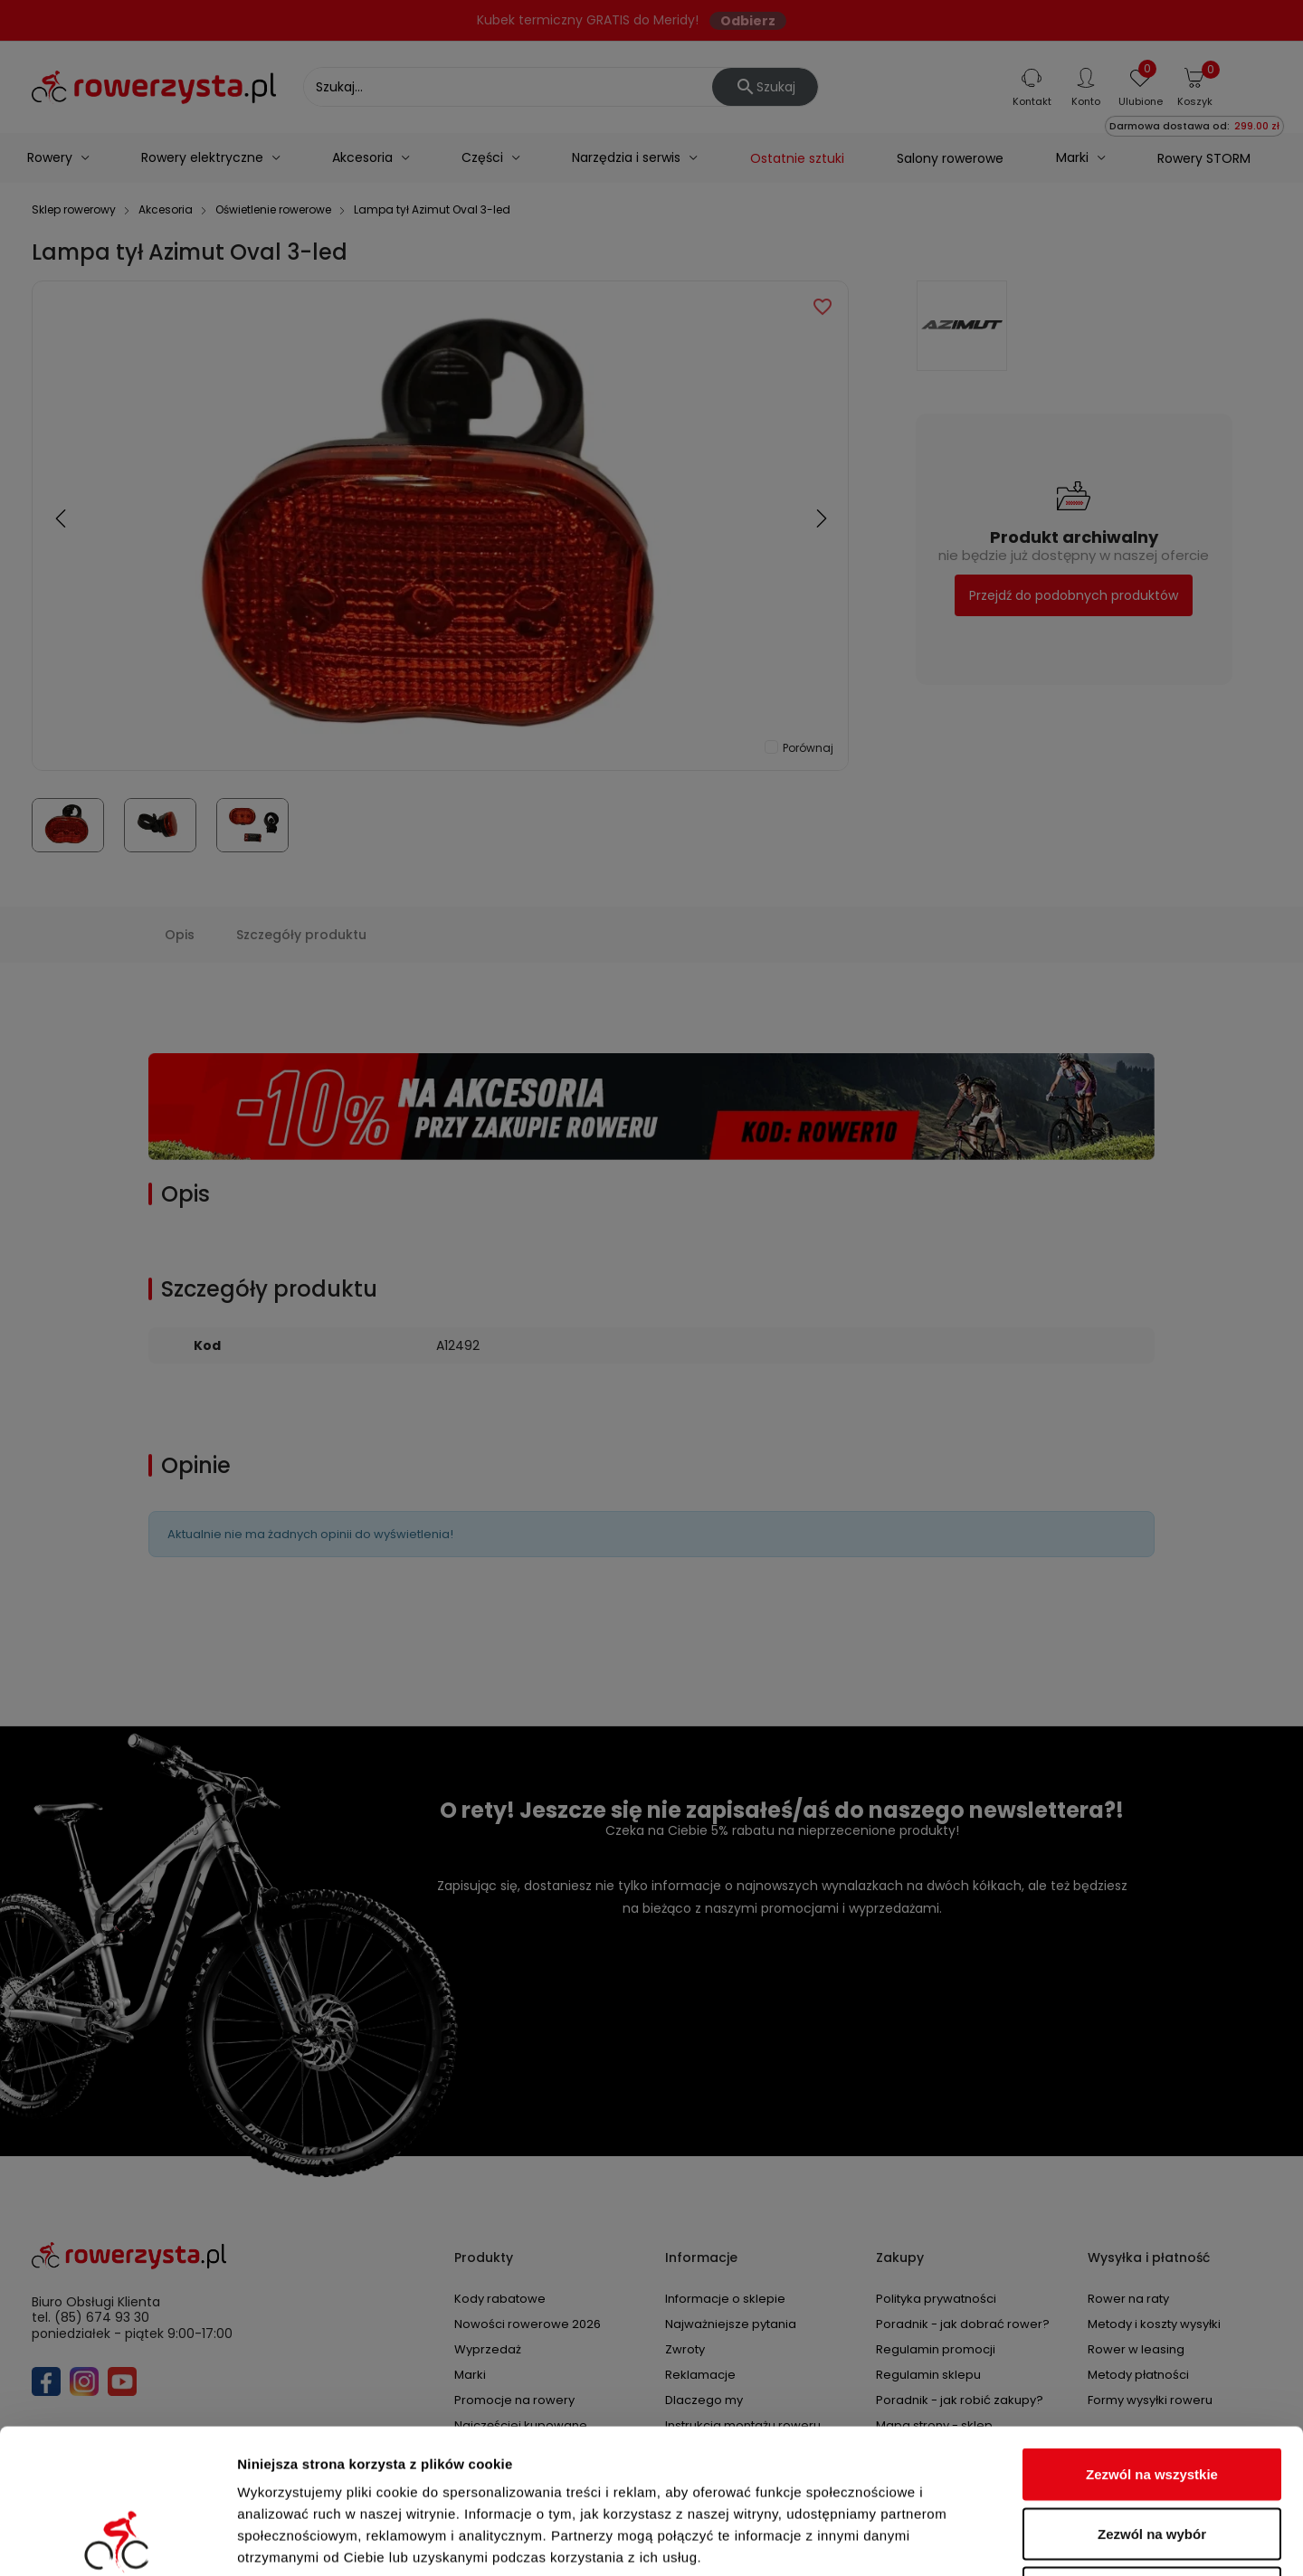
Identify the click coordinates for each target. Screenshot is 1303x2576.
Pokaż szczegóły (965, 2540)
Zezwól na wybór (1152, 2398)
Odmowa (1151, 2457)
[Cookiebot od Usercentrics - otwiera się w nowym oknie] (117, 2540)
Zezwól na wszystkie (1152, 2338)
